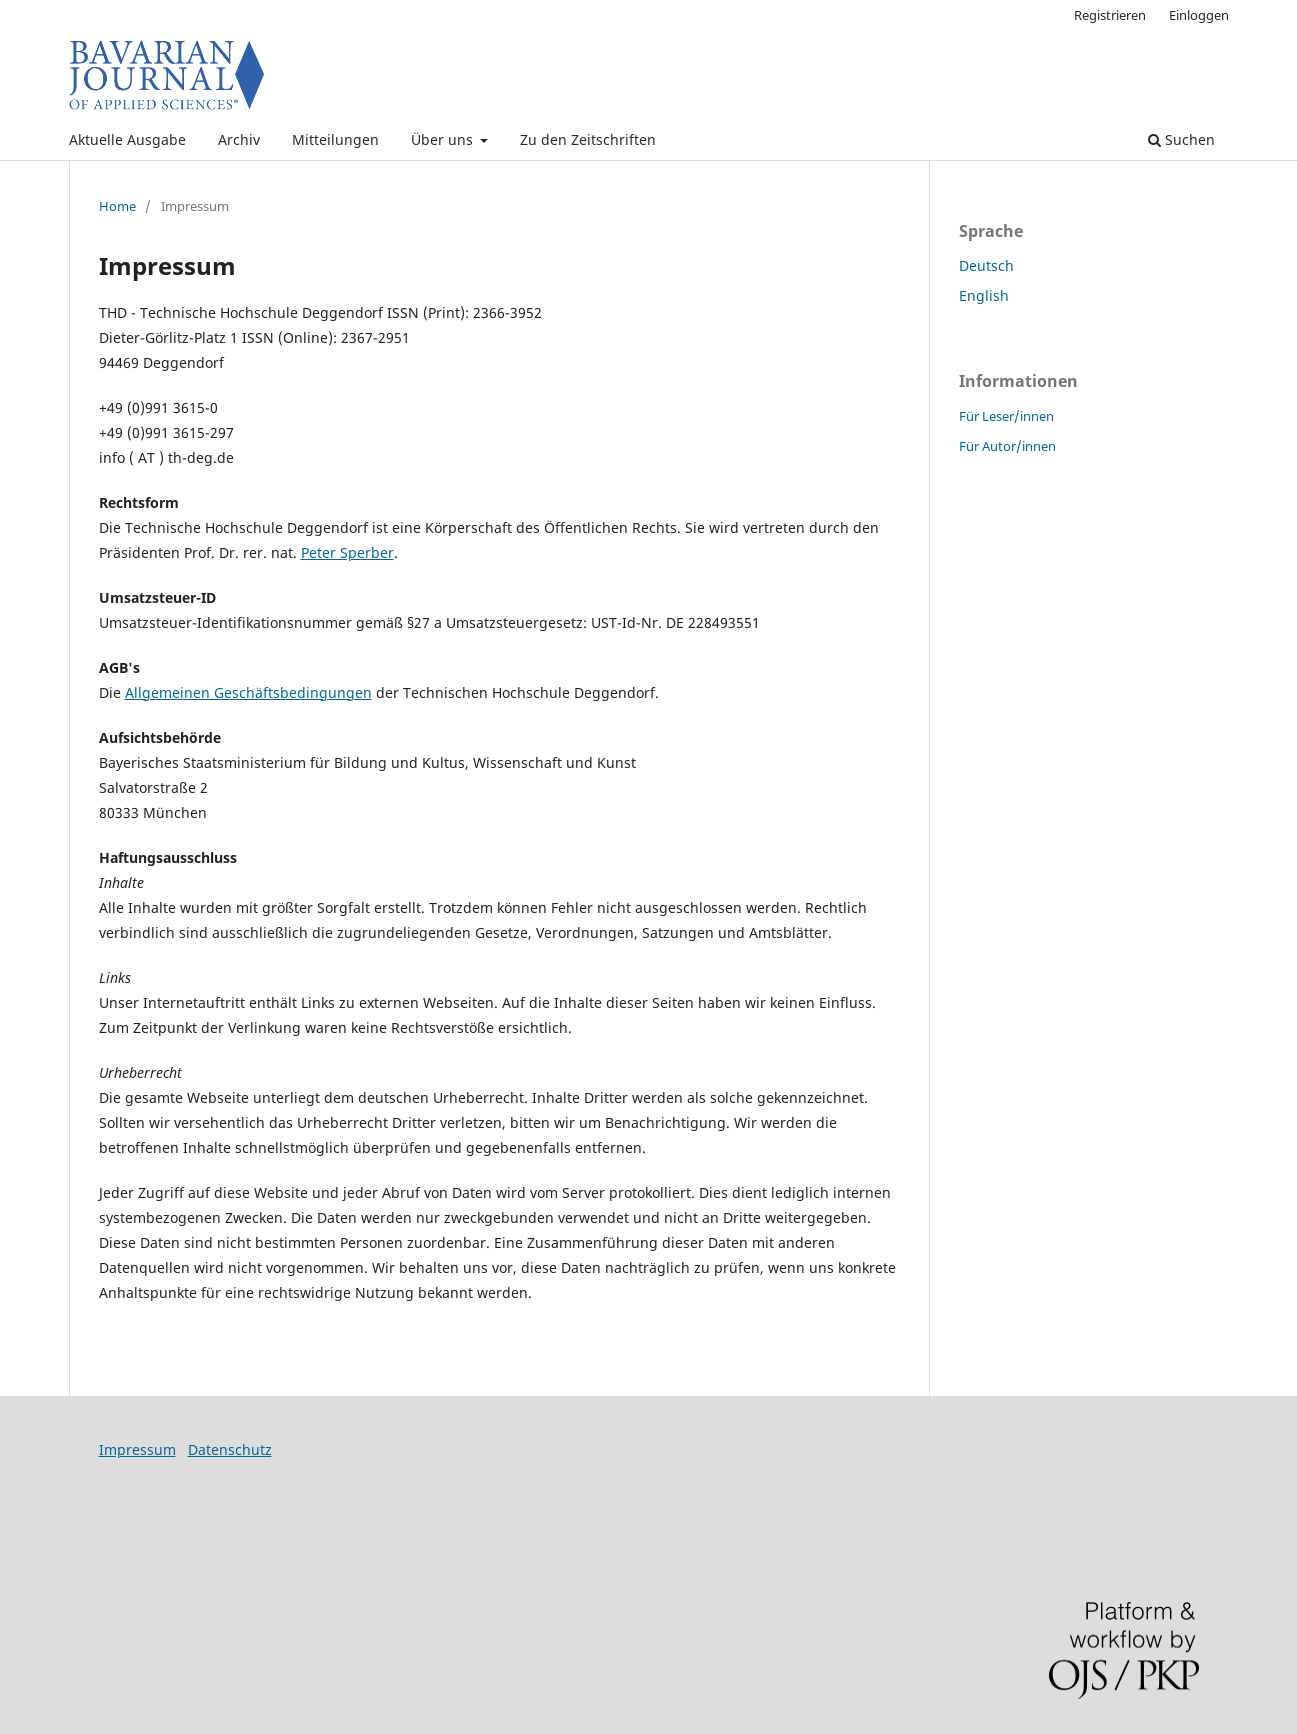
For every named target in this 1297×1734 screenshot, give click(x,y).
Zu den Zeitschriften (588, 139)
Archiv (239, 139)
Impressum (137, 1449)
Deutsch (986, 265)
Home (117, 206)
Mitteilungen (335, 139)
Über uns (444, 139)
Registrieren (1110, 15)
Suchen (1181, 139)
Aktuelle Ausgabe (127, 139)
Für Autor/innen (1007, 446)
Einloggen (1199, 15)
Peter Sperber (347, 552)
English (984, 295)
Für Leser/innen (1006, 416)
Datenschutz (230, 1449)
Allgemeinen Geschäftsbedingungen (248, 692)
